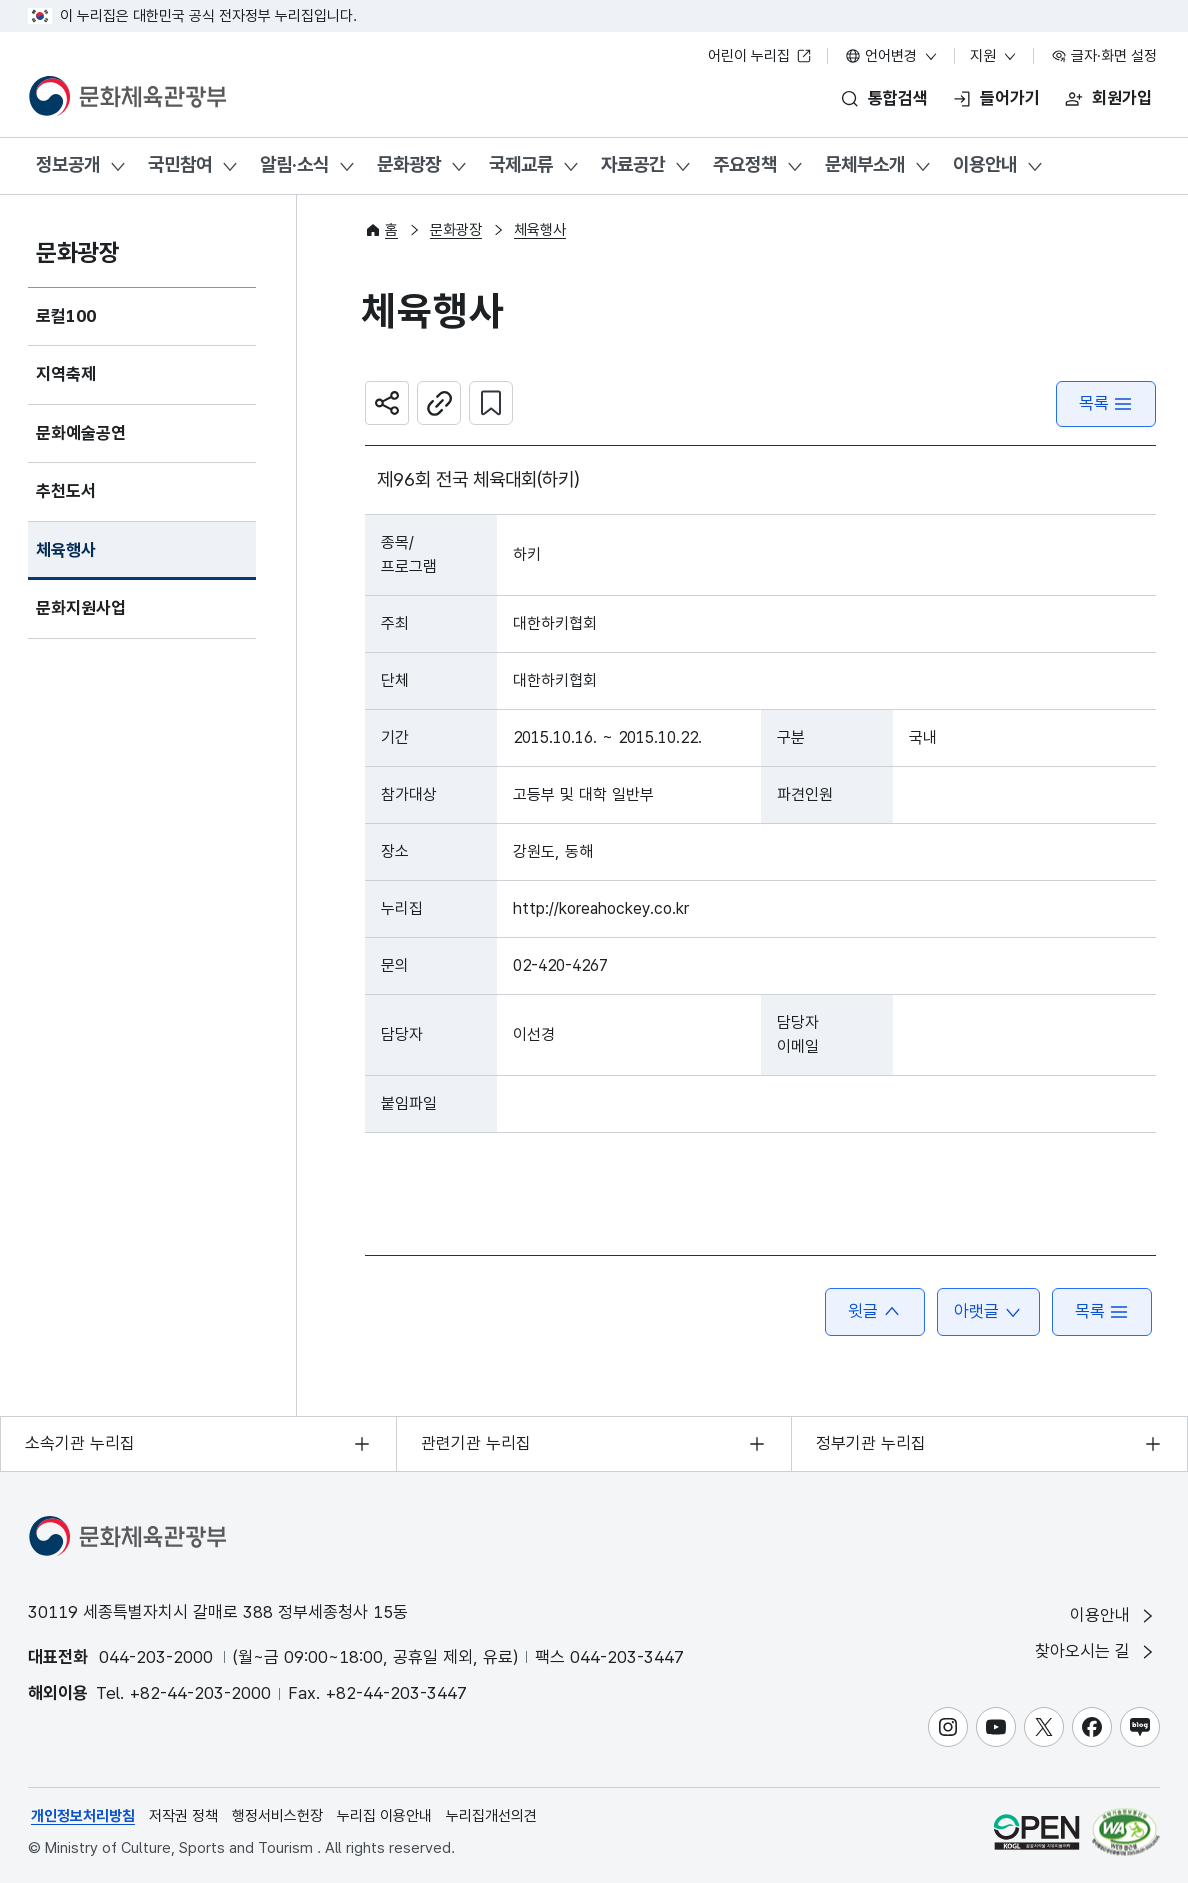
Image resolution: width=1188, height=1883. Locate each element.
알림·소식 (294, 164)
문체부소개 (865, 164)
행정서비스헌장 (277, 1816)
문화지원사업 (81, 608)
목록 (1106, 403)
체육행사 (66, 550)
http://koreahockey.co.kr (601, 908)
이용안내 (985, 164)
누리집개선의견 (491, 1816)
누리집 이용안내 (384, 1816)
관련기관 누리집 (476, 1443)
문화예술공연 (81, 433)
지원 (994, 56)
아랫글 (988, 1311)
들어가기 (1010, 98)
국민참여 (180, 164)
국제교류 (521, 164)
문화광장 (409, 164)
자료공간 (633, 164)
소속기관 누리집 (80, 1443)
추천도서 (66, 491)
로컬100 (66, 316)
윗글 (875, 1311)
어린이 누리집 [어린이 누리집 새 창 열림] (760, 56)
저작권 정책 (183, 1816)
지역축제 (66, 374)
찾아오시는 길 (1096, 1651)
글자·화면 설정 (1104, 56)
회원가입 (1122, 98)
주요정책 (745, 164)
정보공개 (68, 164)
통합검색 (898, 98)
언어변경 (892, 56)
